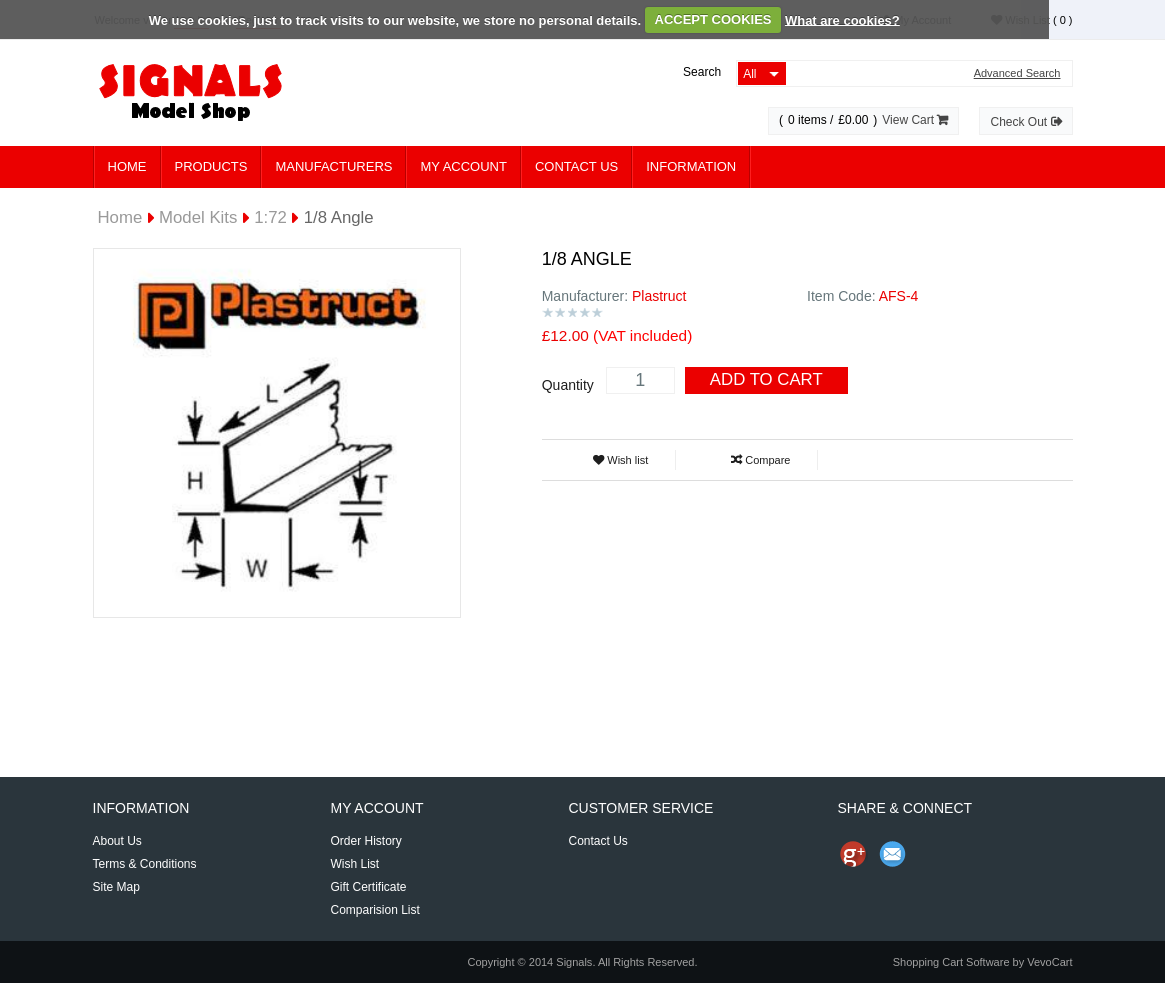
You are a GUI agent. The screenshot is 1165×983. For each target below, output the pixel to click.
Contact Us (576, 166)
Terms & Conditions (145, 864)
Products (211, 166)
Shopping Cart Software (951, 962)
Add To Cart (766, 379)
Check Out (1025, 122)
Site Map (116, 887)
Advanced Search (1017, 73)
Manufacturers (333, 166)
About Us (117, 841)
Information (691, 166)
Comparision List (374, 910)
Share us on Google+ (853, 854)
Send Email (893, 854)
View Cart (915, 120)
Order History (365, 841)
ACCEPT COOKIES (713, 19)
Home (127, 166)
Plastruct (659, 296)
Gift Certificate (368, 887)
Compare (760, 460)
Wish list (620, 460)
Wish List (354, 864)
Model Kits (198, 217)
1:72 (270, 217)
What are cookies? (842, 19)
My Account (463, 166)
